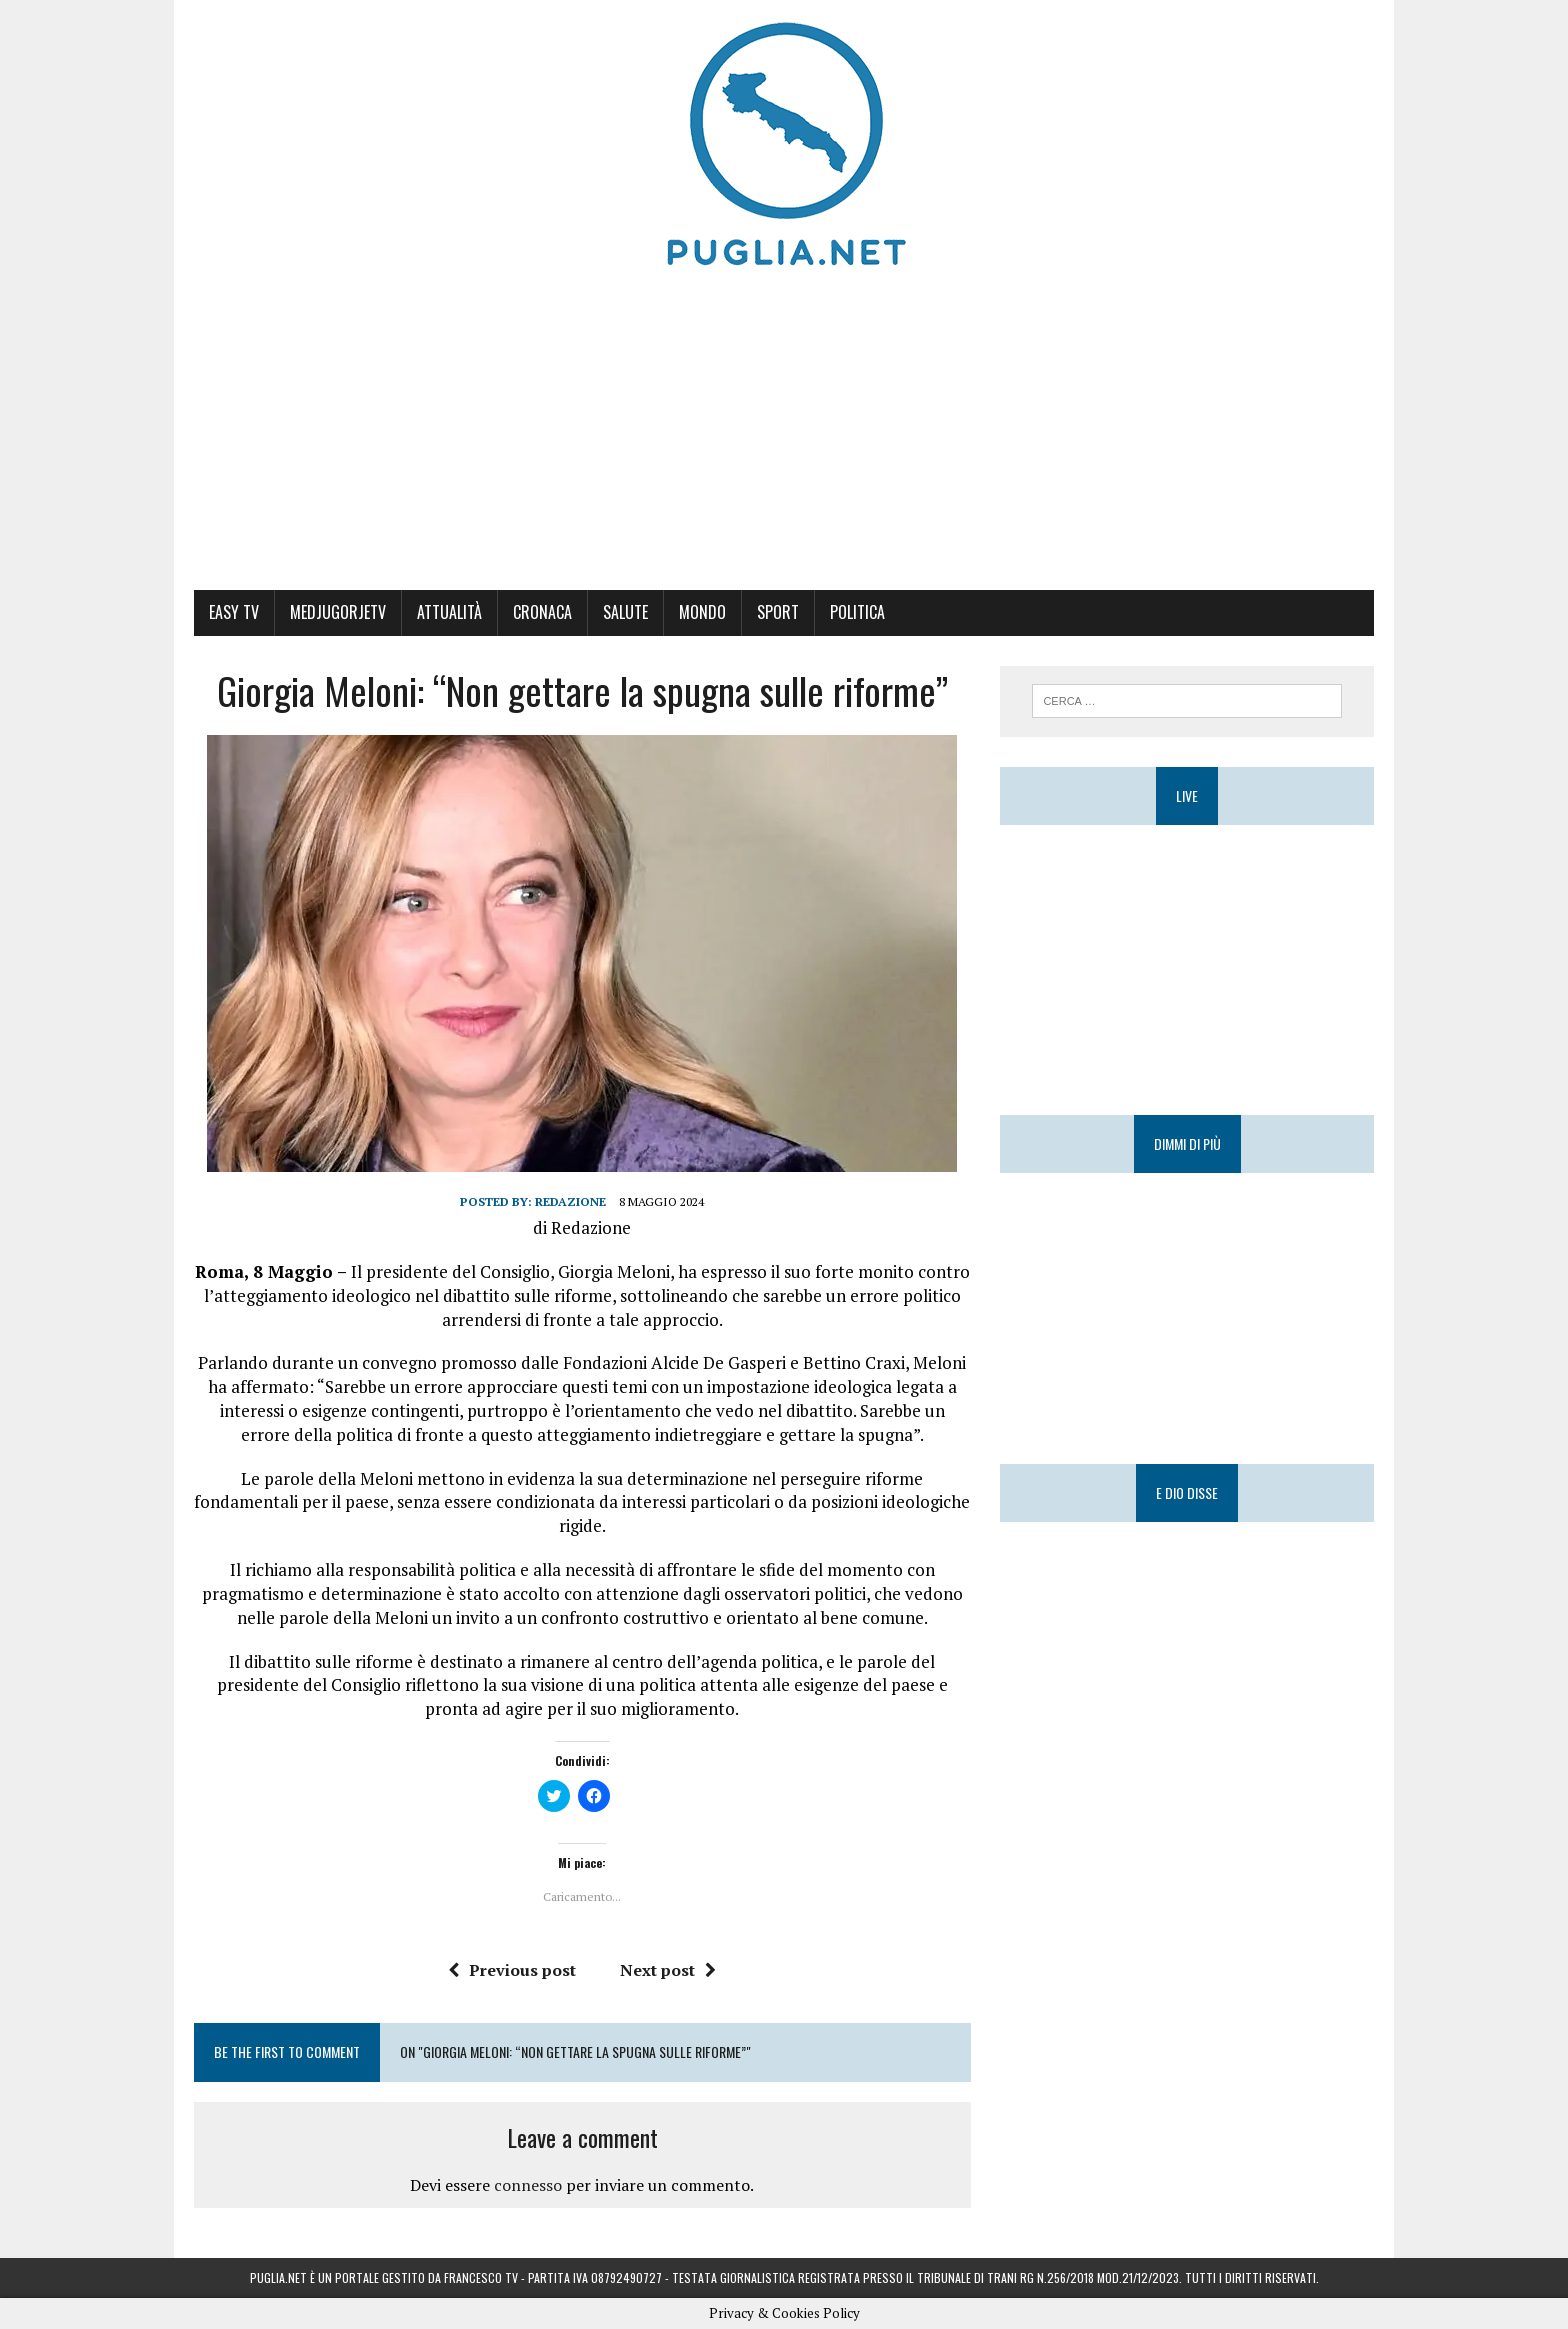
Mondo (702, 612)
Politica (857, 612)
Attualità (449, 612)
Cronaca (542, 612)
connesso (528, 2185)
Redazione (570, 1201)
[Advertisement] (784, 440)
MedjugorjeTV (338, 612)
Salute (625, 612)
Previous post (512, 1970)
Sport (778, 612)
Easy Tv (234, 612)
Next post (668, 1970)
